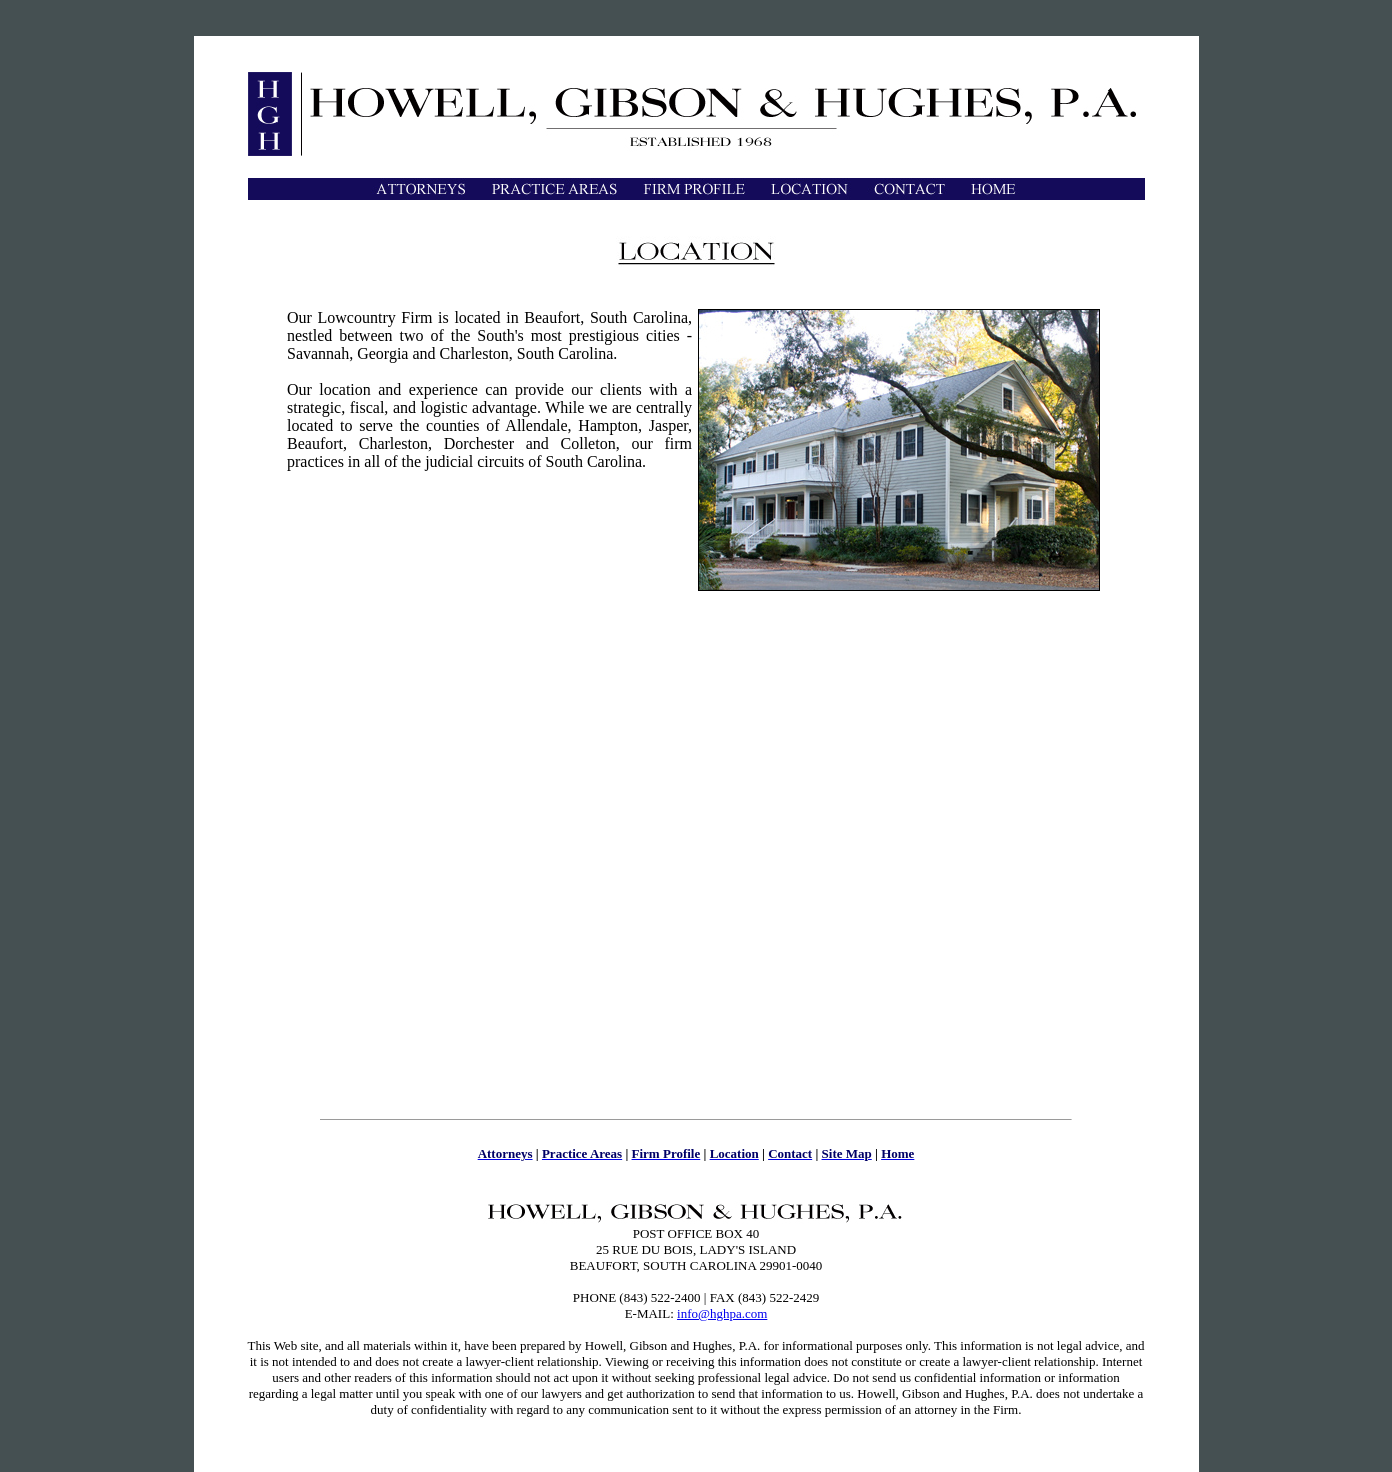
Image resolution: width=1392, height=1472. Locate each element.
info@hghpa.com (722, 1313)
